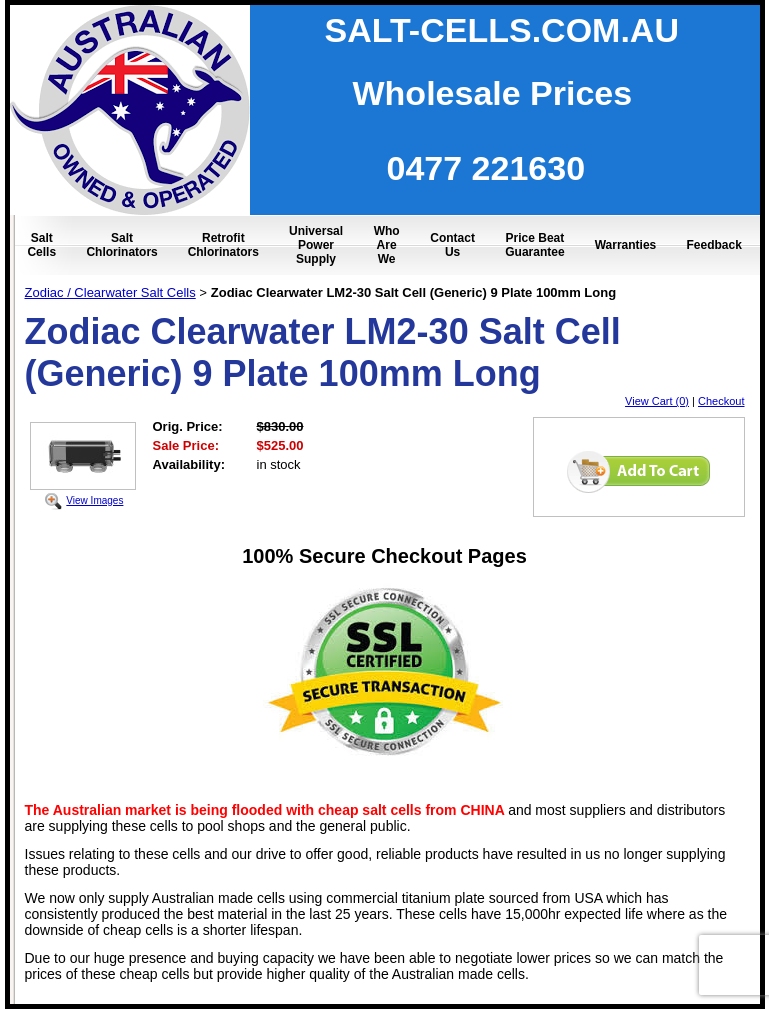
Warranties (626, 245)
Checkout (721, 401)
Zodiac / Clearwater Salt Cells (110, 292)
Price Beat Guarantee (534, 245)
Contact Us (452, 245)
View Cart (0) (657, 401)
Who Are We (387, 245)
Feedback (713, 245)
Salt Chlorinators (121, 245)
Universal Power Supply (316, 245)
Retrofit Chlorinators (223, 245)
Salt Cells (41, 245)
